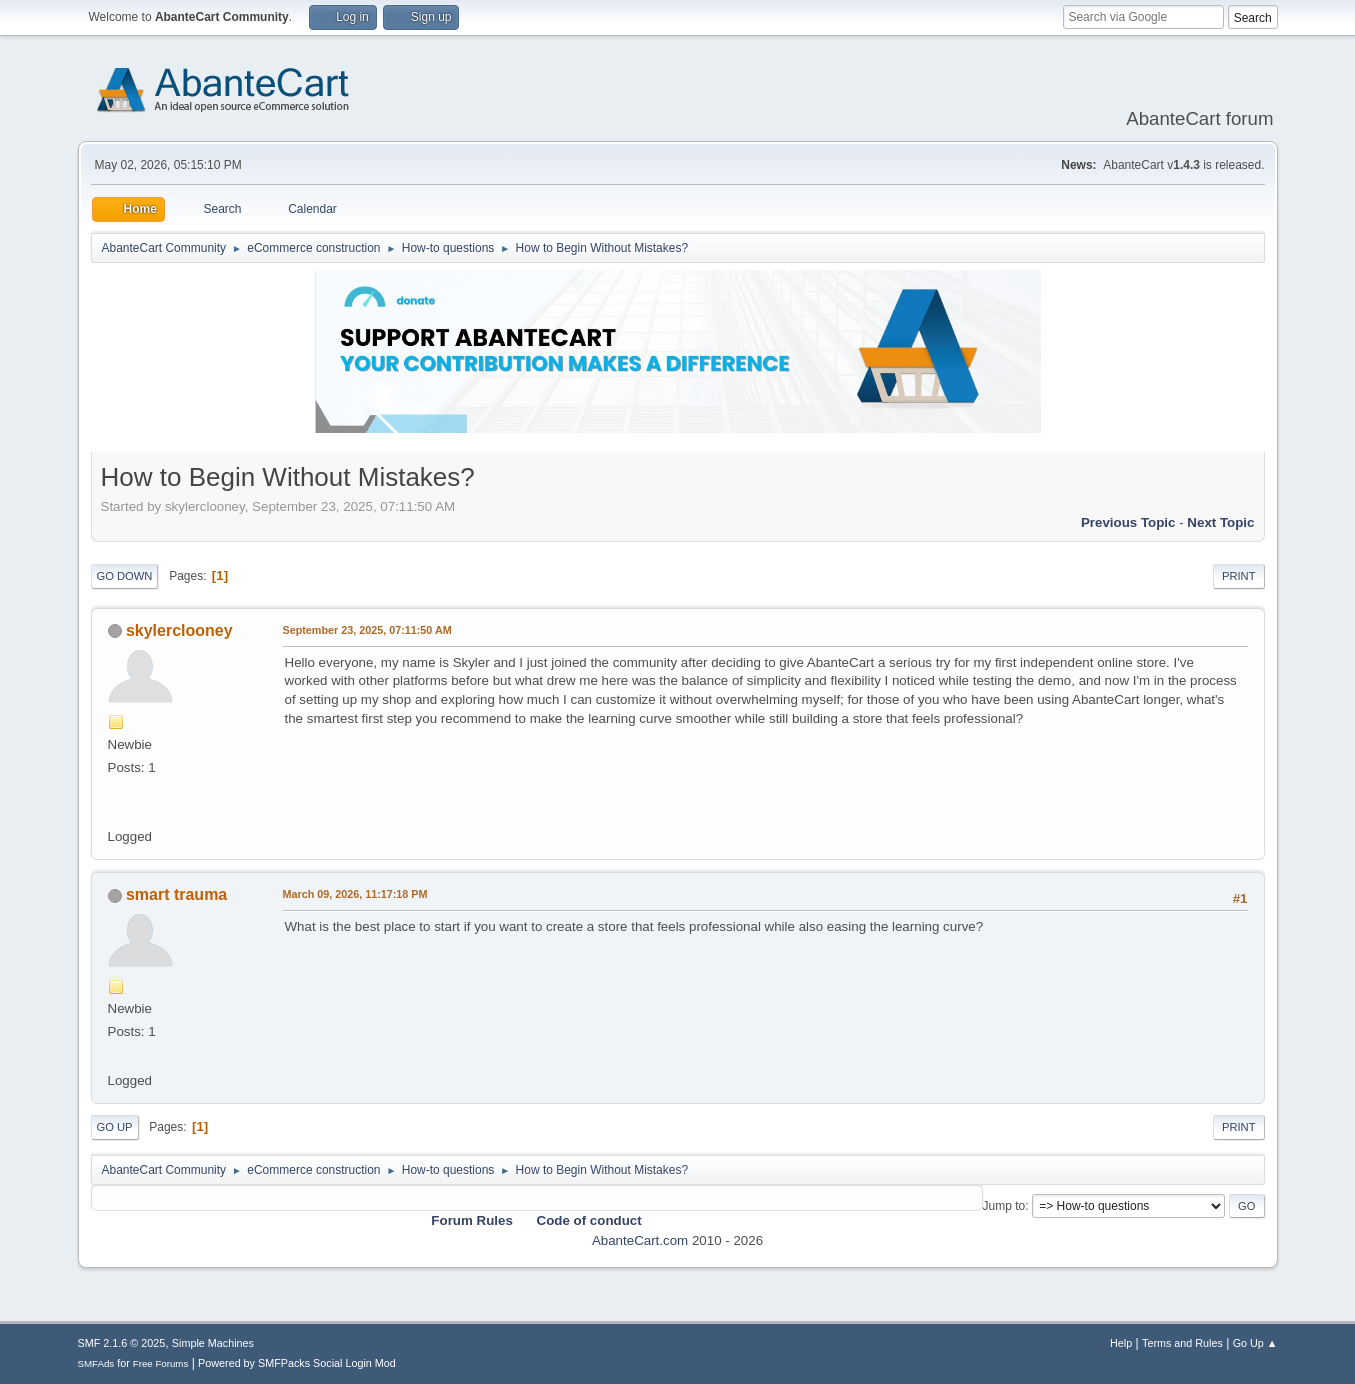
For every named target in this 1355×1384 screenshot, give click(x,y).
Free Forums (161, 1363)
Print (1239, 576)
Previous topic (1128, 522)
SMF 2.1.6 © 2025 (122, 1343)
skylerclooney (179, 630)
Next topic (1220, 522)
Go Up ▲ (1255, 1343)
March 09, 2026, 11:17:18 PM (355, 894)
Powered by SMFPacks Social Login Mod (297, 1363)
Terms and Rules (1182, 1343)
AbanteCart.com (640, 1240)
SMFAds (96, 1363)
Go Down (125, 576)
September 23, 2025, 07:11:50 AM (367, 630)
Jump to (1004, 1206)
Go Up (115, 1127)
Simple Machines (213, 1343)
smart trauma (176, 894)
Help (1121, 1343)
